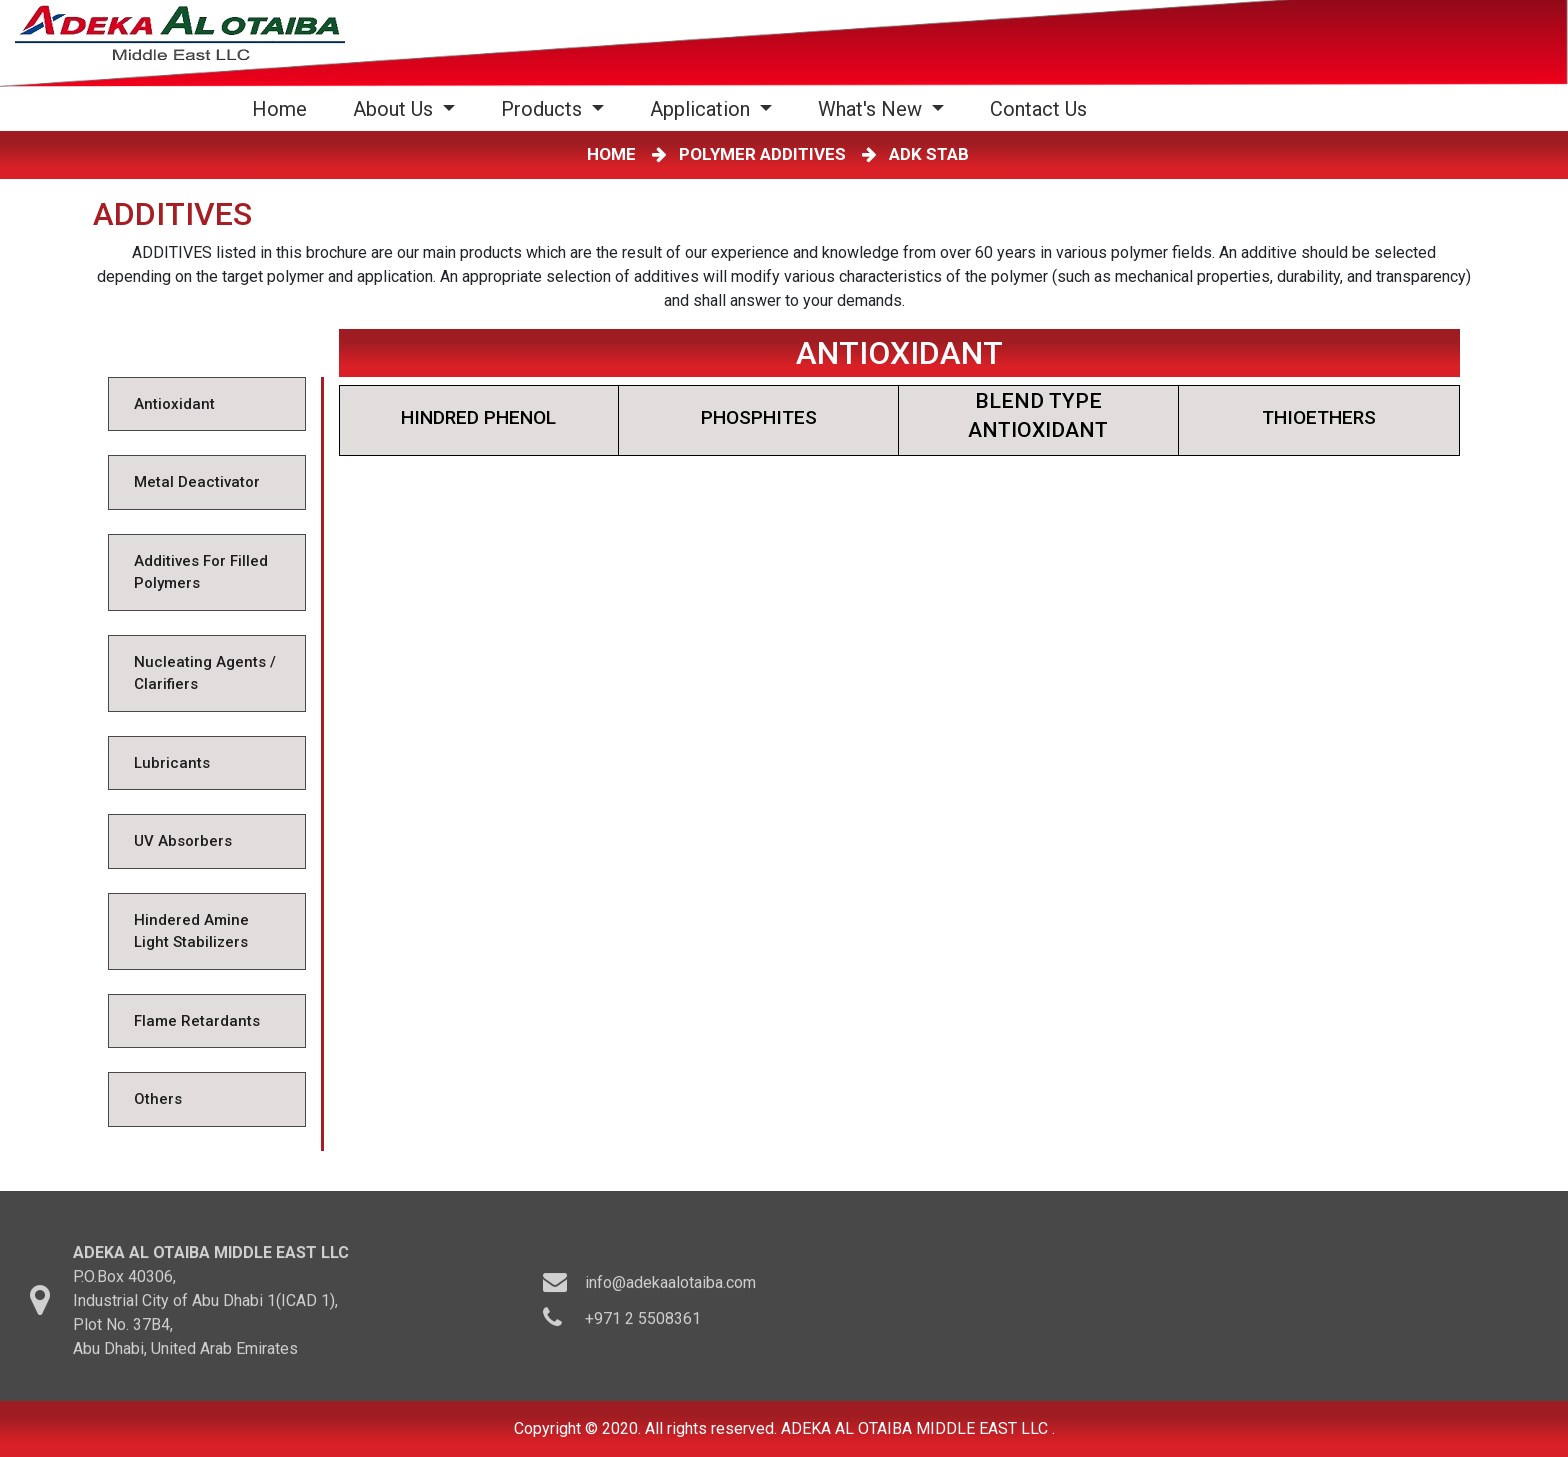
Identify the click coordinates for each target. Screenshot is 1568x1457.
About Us (395, 109)
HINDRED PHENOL (478, 417)
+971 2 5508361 (643, 1323)
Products (544, 109)
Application (702, 109)
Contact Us (1038, 109)
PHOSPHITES (759, 417)
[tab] (206, 404)
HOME (615, 154)
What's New (872, 109)
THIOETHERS (1319, 417)
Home (283, 108)
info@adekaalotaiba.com (670, 1287)
